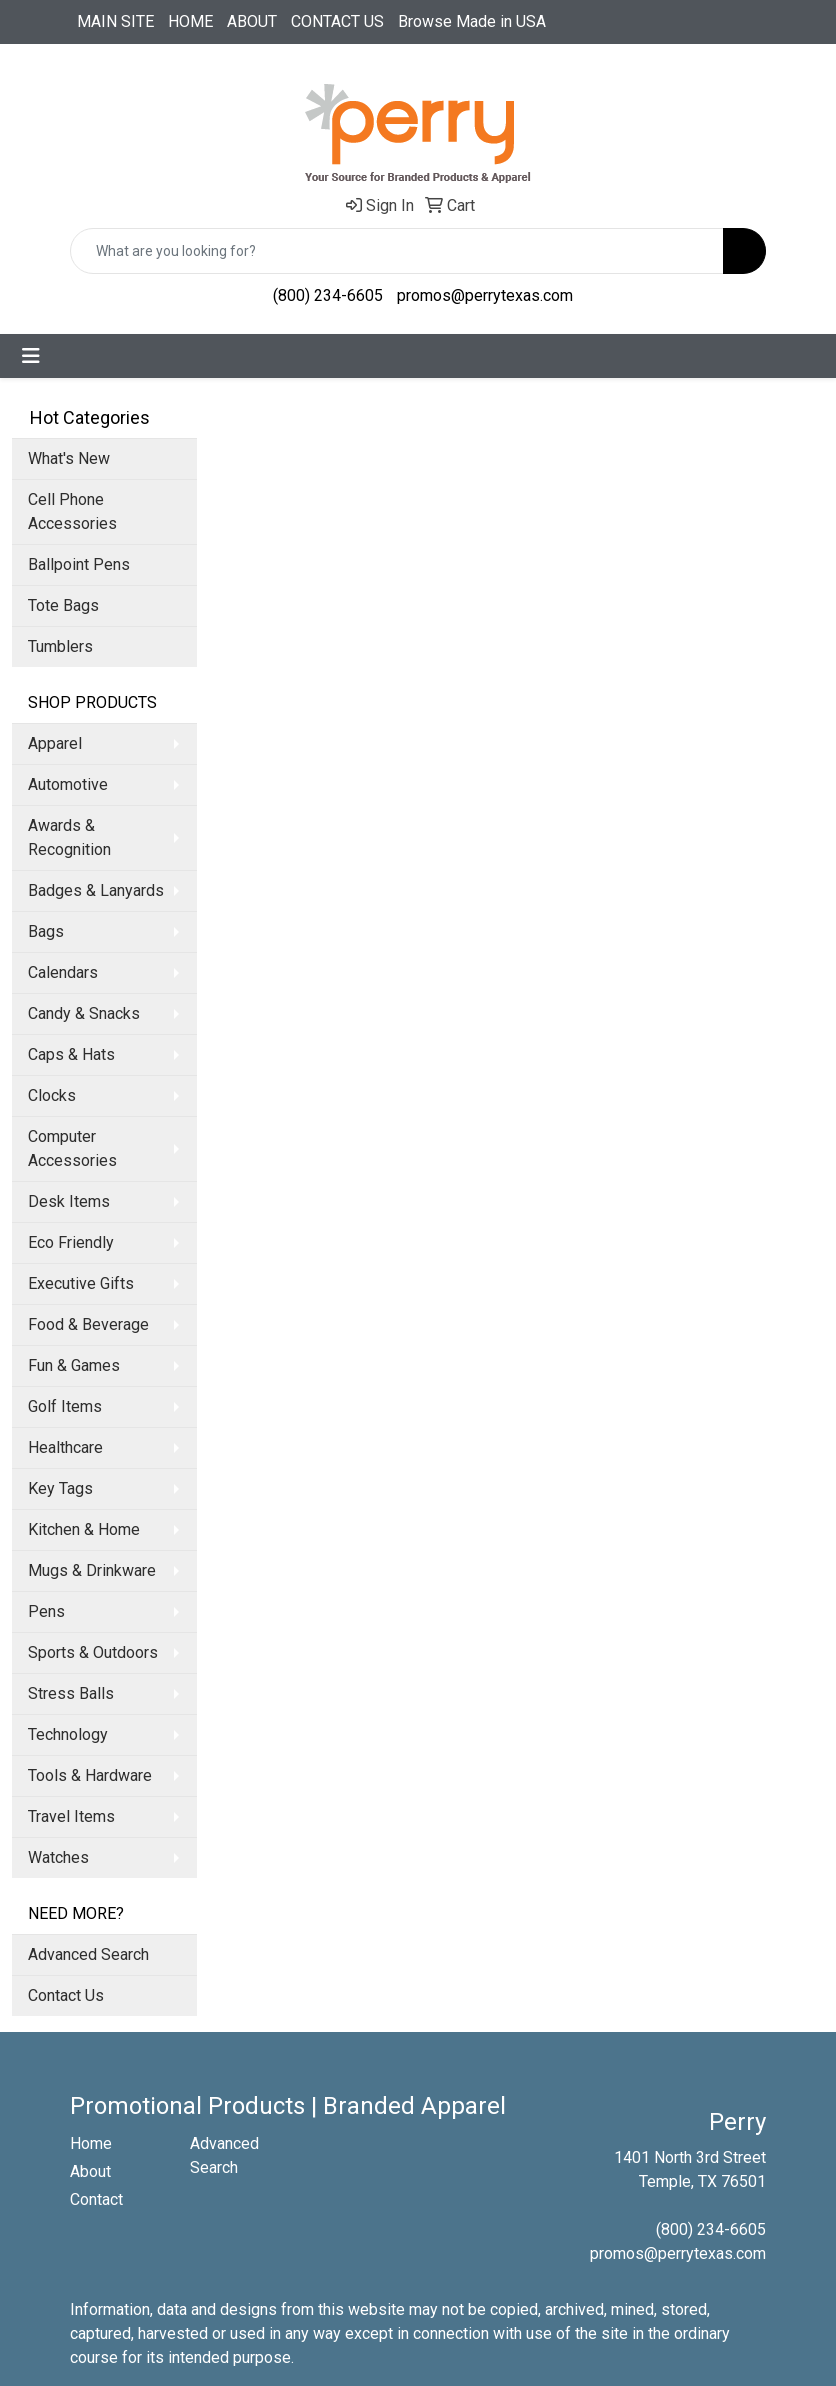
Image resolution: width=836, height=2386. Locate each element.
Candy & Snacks (84, 1013)
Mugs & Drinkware (92, 1570)
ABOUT (252, 21)
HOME (190, 21)
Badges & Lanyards (96, 890)
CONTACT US (337, 21)
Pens (46, 1611)
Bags (46, 931)
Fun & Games (74, 1365)
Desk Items (69, 1201)
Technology (68, 1734)
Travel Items (71, 1816)
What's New (69, 458)
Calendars (63, 972)
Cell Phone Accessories (72, 511)
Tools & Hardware (90, 1775)
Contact (96, 2199)
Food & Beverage (88, 1324)
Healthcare (65, 1447)
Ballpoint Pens (79, 564)
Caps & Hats (71, 1054)
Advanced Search (88, 1954)
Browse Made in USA (472, 21)
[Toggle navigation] (31, 356)
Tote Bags (63, 605)
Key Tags (60, 1488)
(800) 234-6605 (328, 295)
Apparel (55, 743)
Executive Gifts (81, 1283)
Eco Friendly (71, 1242)
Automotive (68, 784)
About (90, 2171)
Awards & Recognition (69, 837)
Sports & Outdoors (93, 1652)
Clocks (52, 1095)
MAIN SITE (115, 21)
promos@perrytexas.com (485, 295)
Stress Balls (71, 1693)
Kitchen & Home (84, 1529)
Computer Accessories (72, 1148)
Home (91, 2143)
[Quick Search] (397, 251)
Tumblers (60, 646)
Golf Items (65, 1406)
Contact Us (66, 1995)
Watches (58, 1857)
